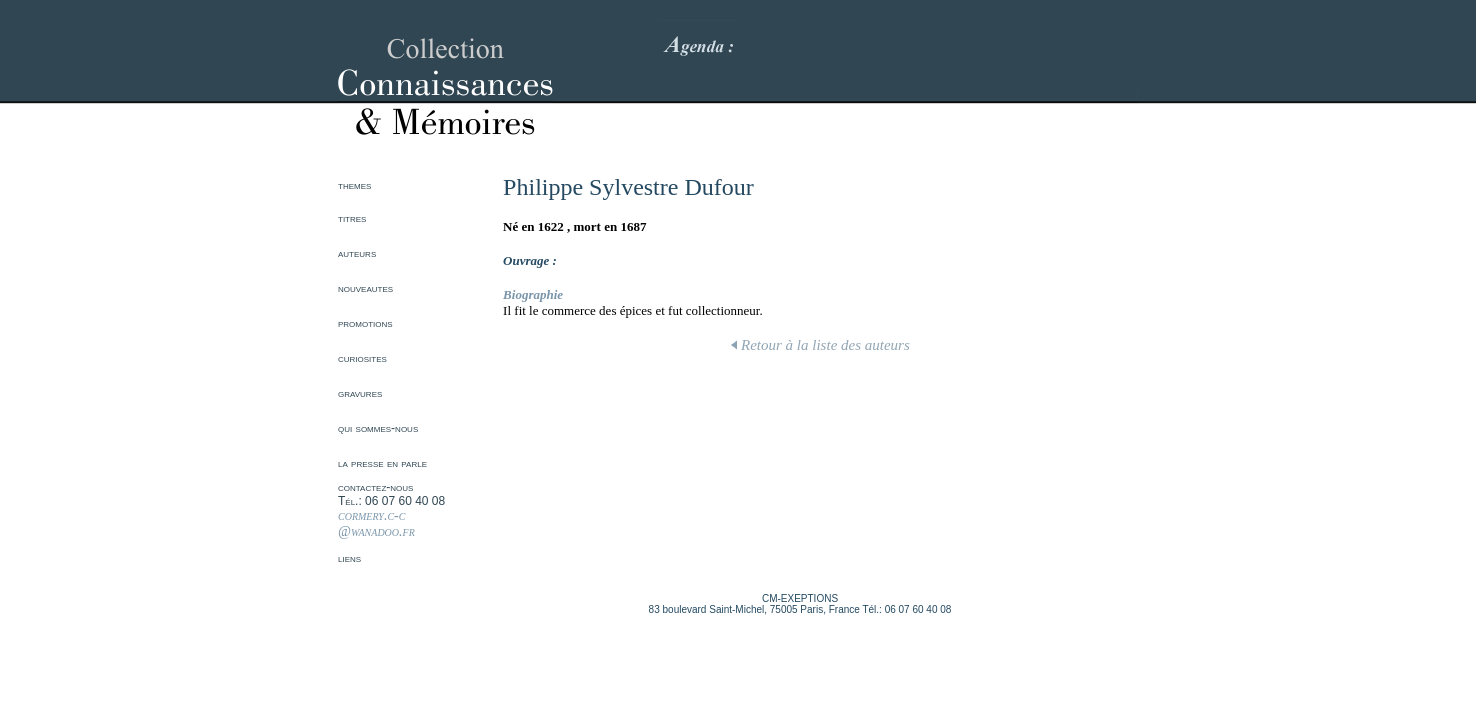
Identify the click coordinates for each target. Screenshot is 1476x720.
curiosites (362, 358)
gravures (360, 393)
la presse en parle (382, 463)
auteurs (357, 253)
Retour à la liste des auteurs (820, 345)
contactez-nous (375, 487)
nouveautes (365, 288)
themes (354, 185)
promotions (365, 323)
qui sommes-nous (378, 428)
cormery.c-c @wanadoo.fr (376, 523)
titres (352, 218)
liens (349, 558)
